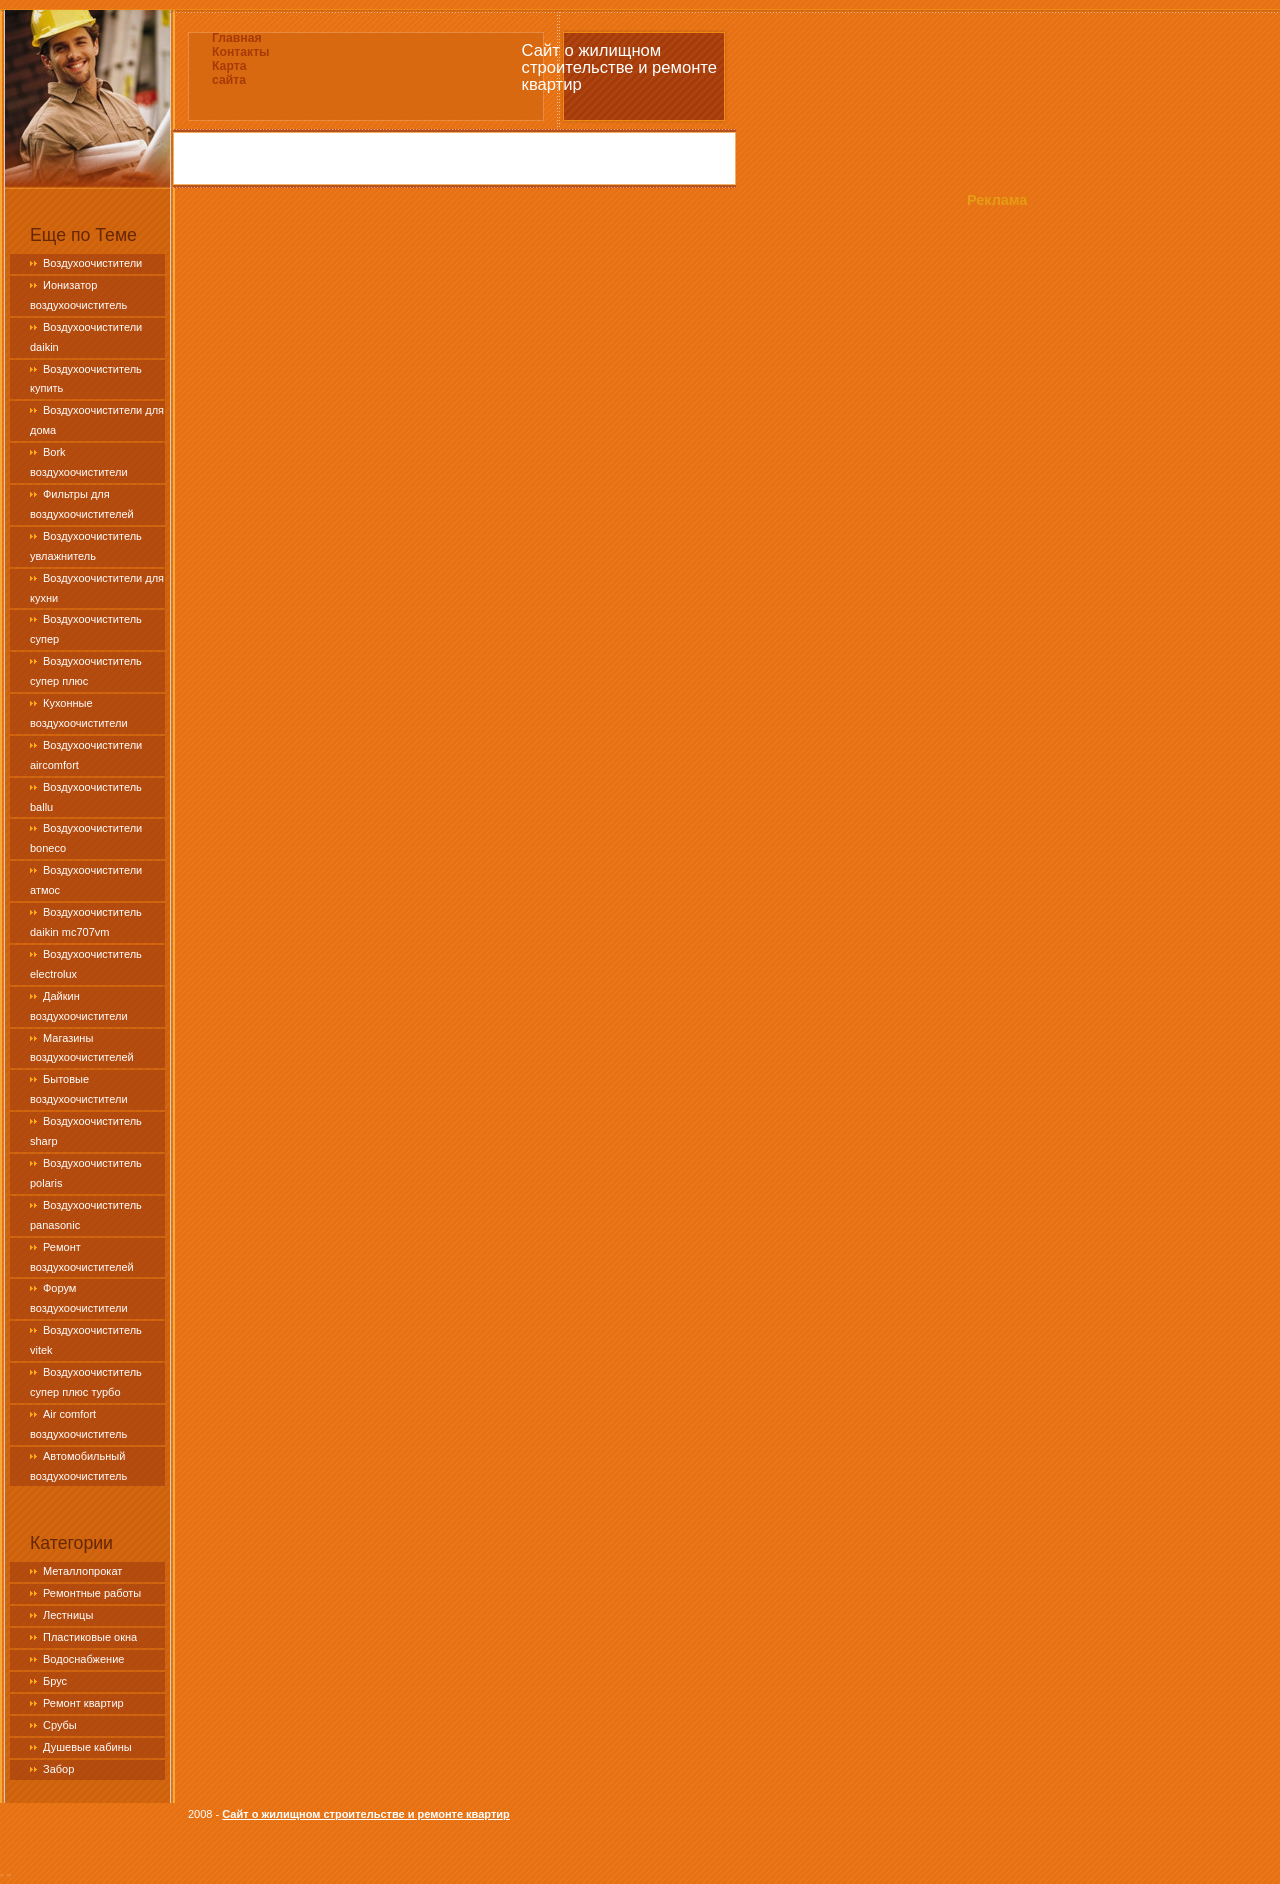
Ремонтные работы (92, 1593)
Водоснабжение (83, 1659)
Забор (58, 1769)
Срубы (60, 1725)
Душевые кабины (87, 1747)
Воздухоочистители (92, 263)
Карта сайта (229, 73)
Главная (237, 38)
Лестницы (68, 1615)
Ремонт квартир (83, 1703)
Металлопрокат (82, 1571)
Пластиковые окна (90, 1637)
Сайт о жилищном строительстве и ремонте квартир (366, 1814)
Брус (55, 1681)
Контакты (241, 52)
